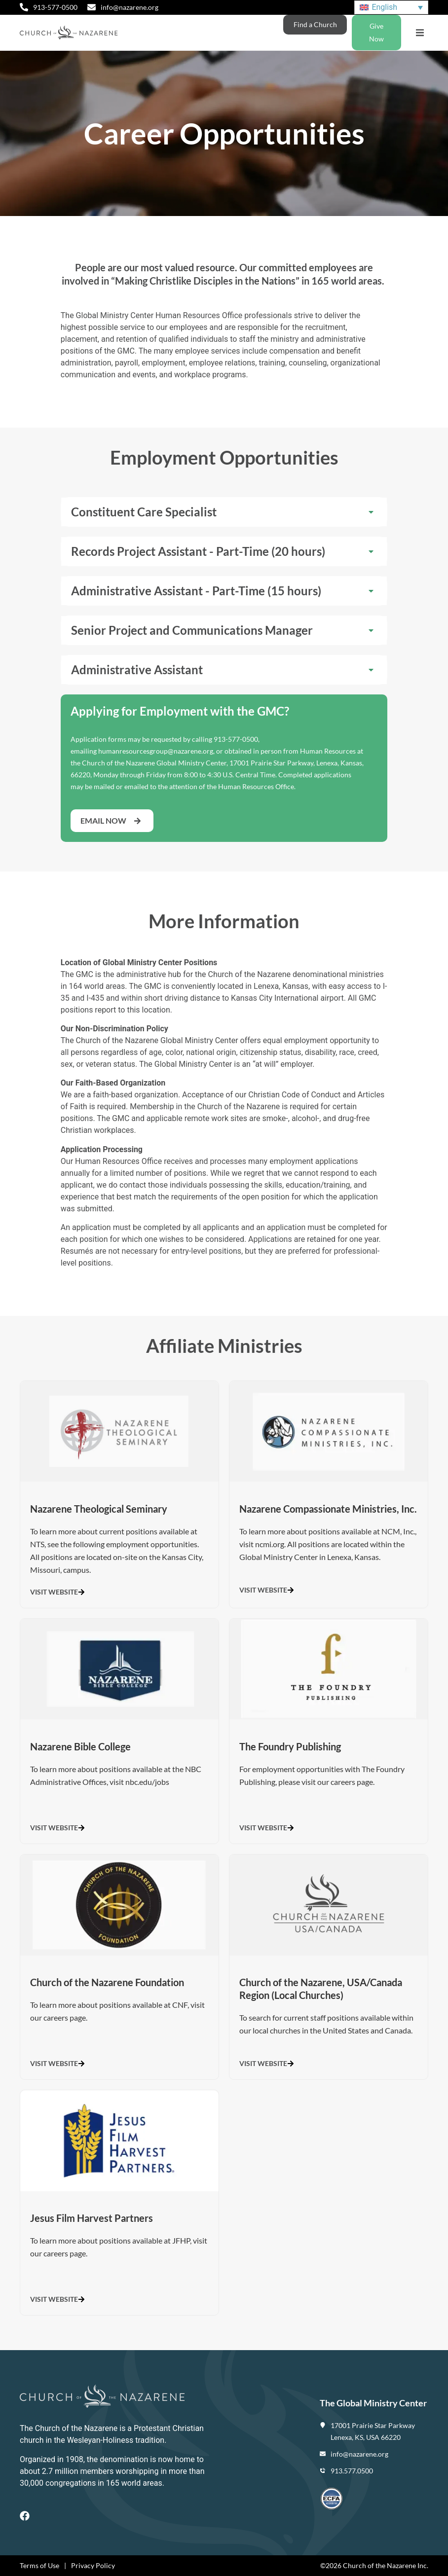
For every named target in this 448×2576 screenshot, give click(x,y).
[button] (419, 32)
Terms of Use (39, 2565)
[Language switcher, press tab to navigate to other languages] (391, 7)
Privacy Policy (93, 2565)
